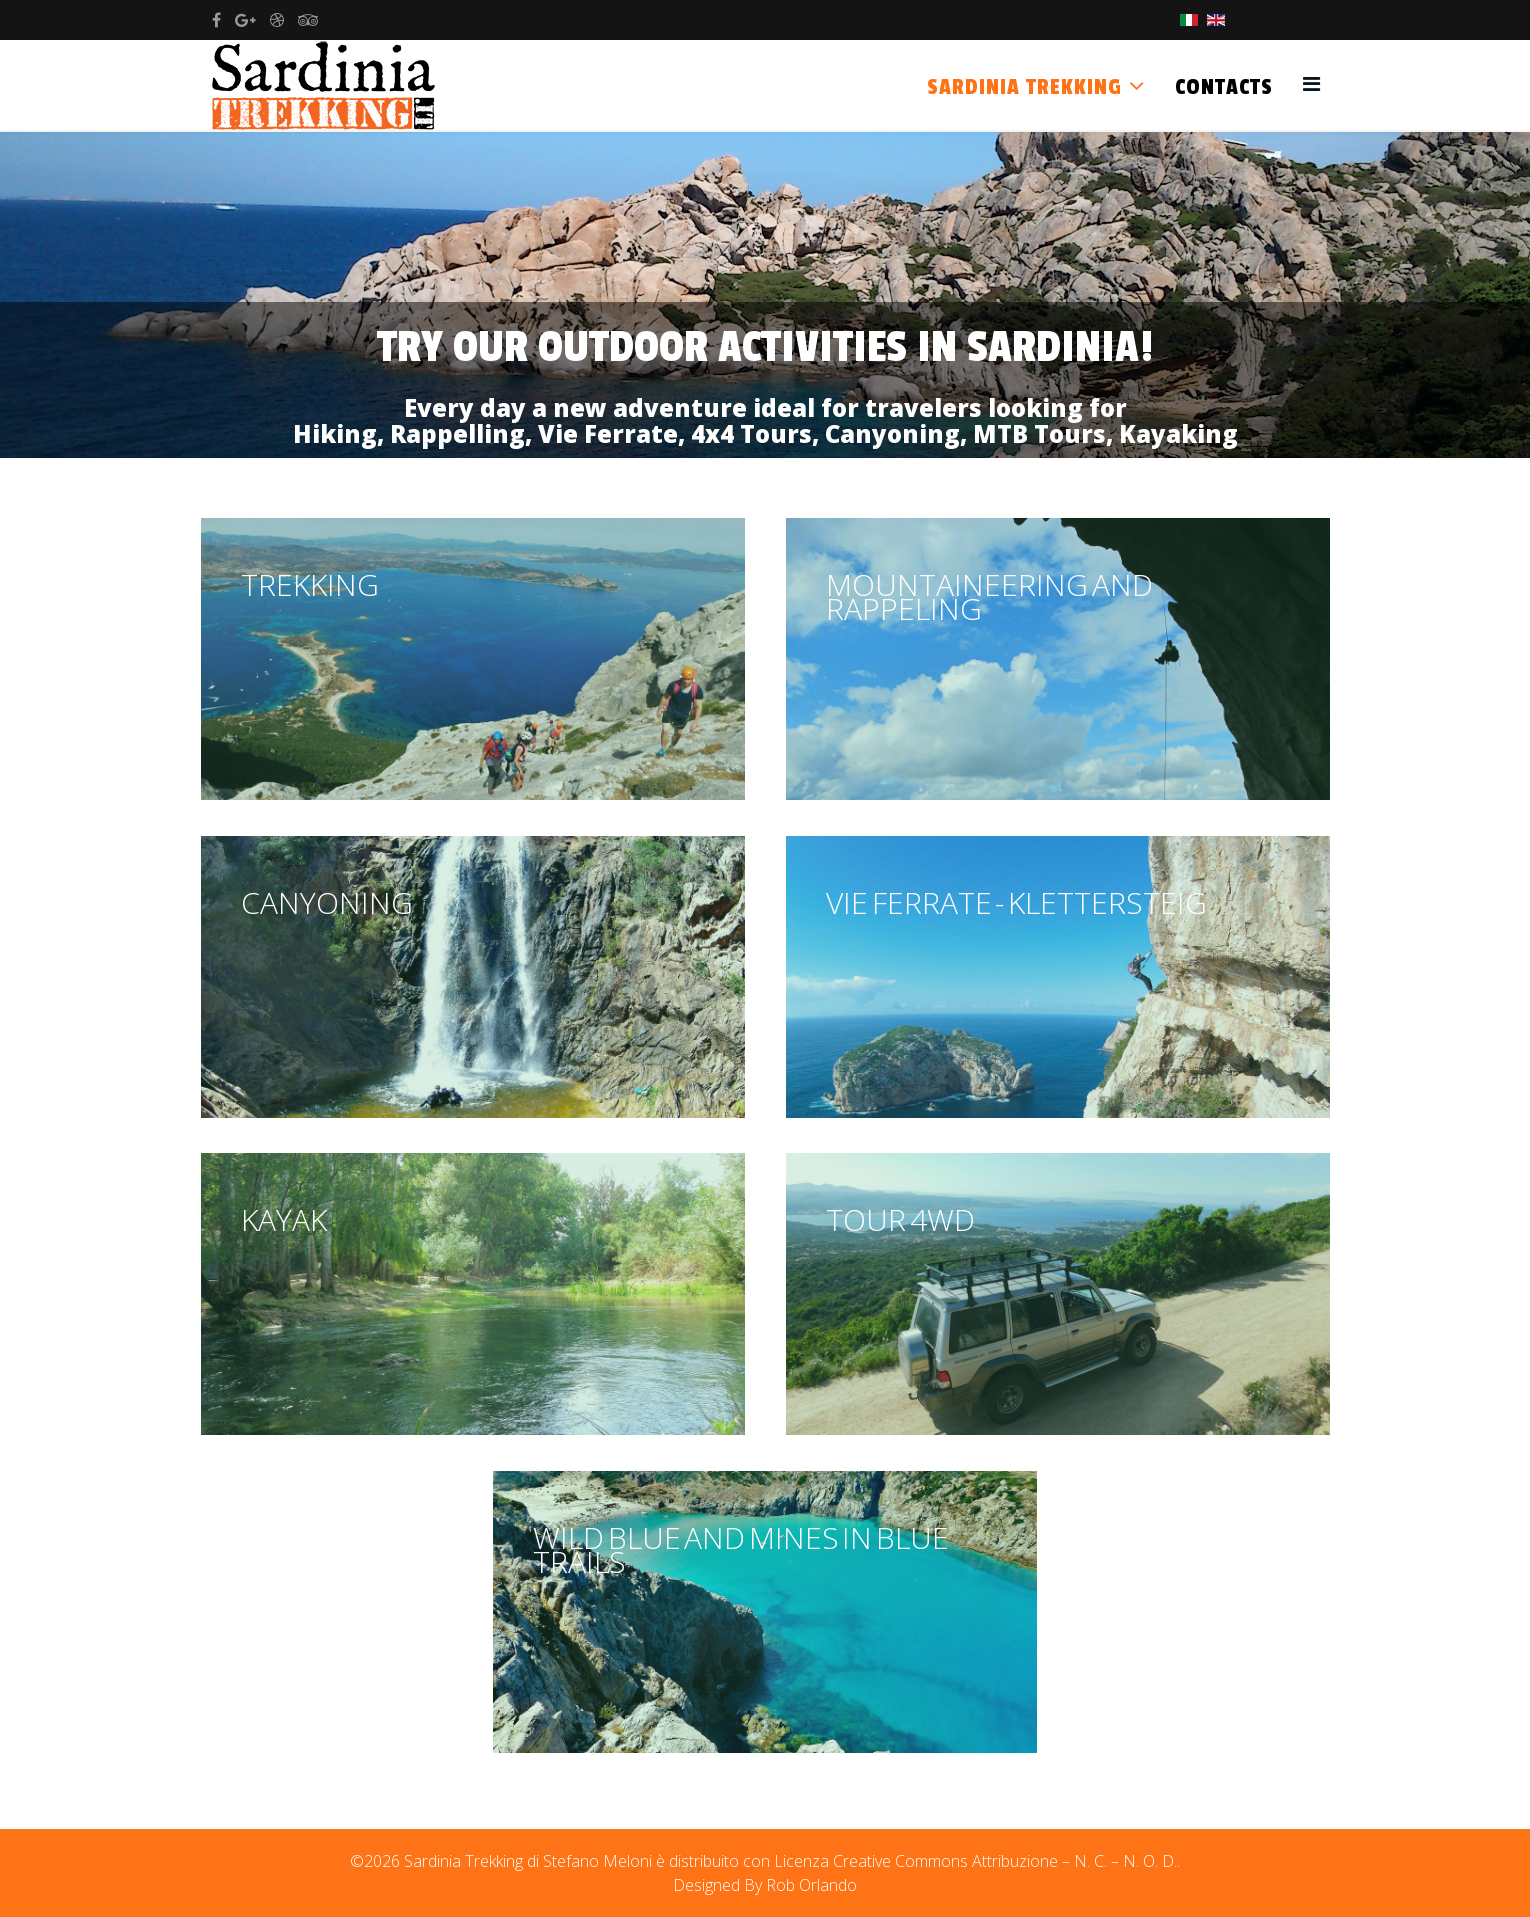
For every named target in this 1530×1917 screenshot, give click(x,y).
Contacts (1224, 87)
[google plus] (245, 20)
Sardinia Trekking (1024, 87)
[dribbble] (277, 20)
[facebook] (216, 20)
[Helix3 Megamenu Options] (1311, 83)
